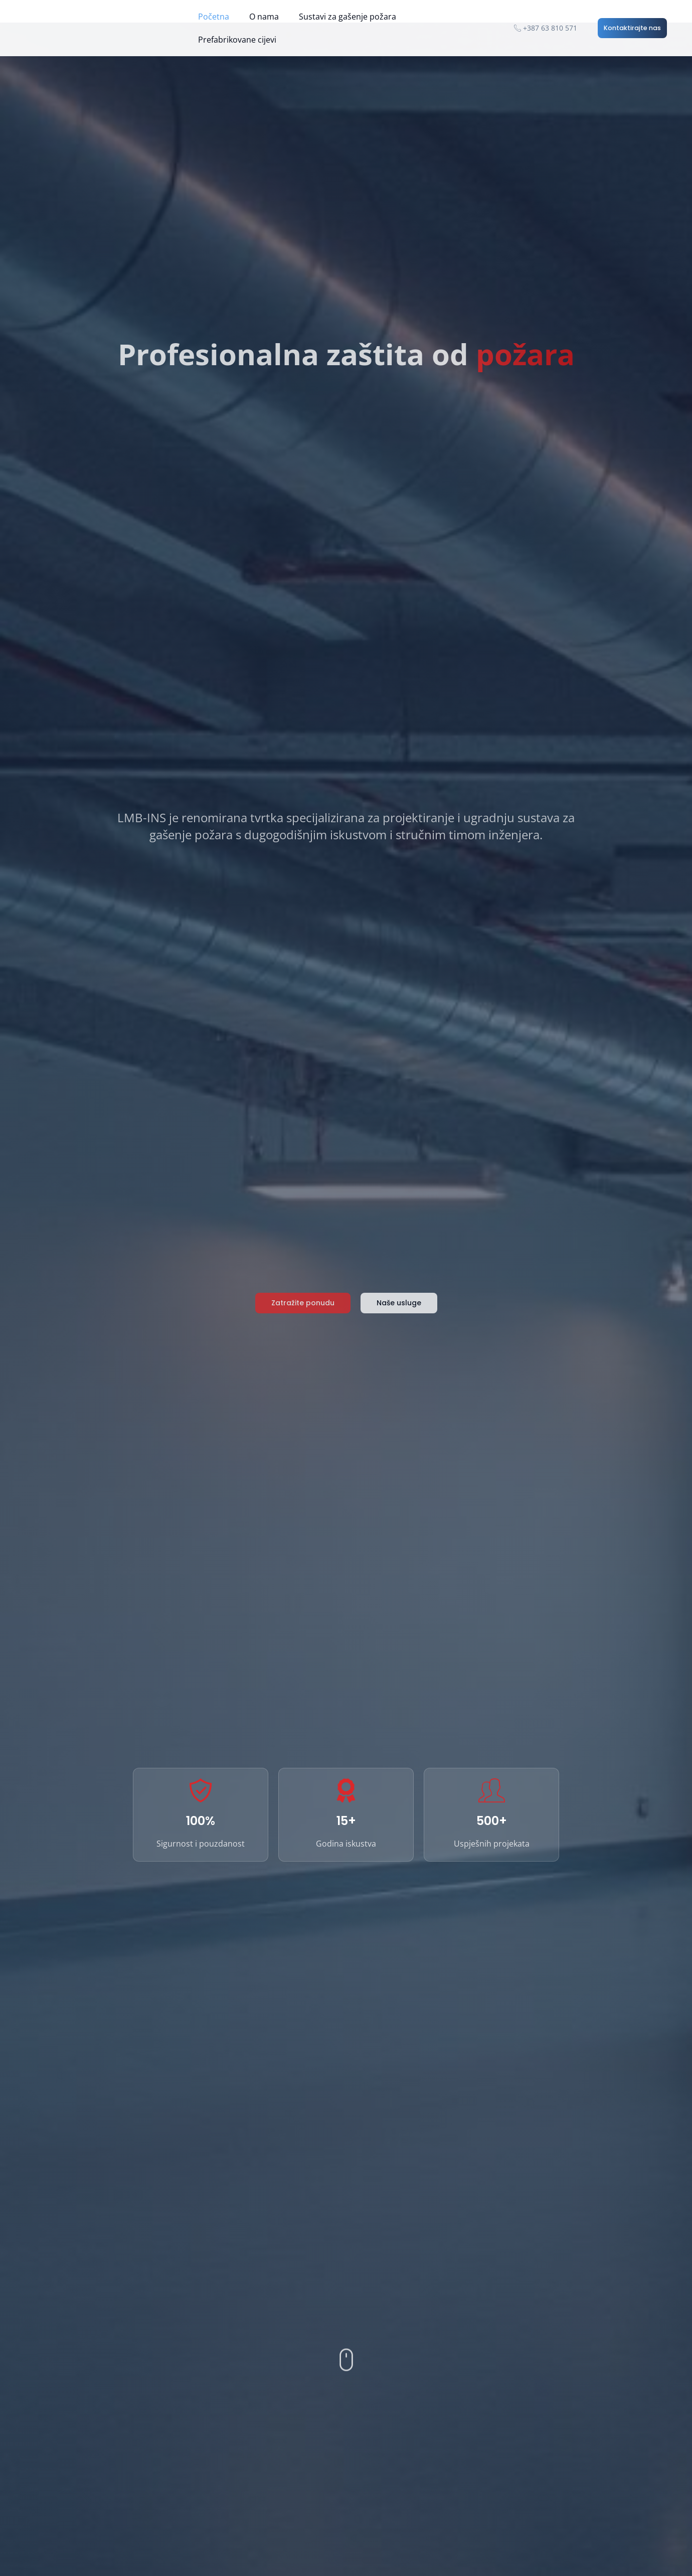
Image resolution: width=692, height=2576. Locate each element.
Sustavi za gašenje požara (347, 16)
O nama (264, 16)
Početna (213, 16)
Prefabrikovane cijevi (237, 39)
